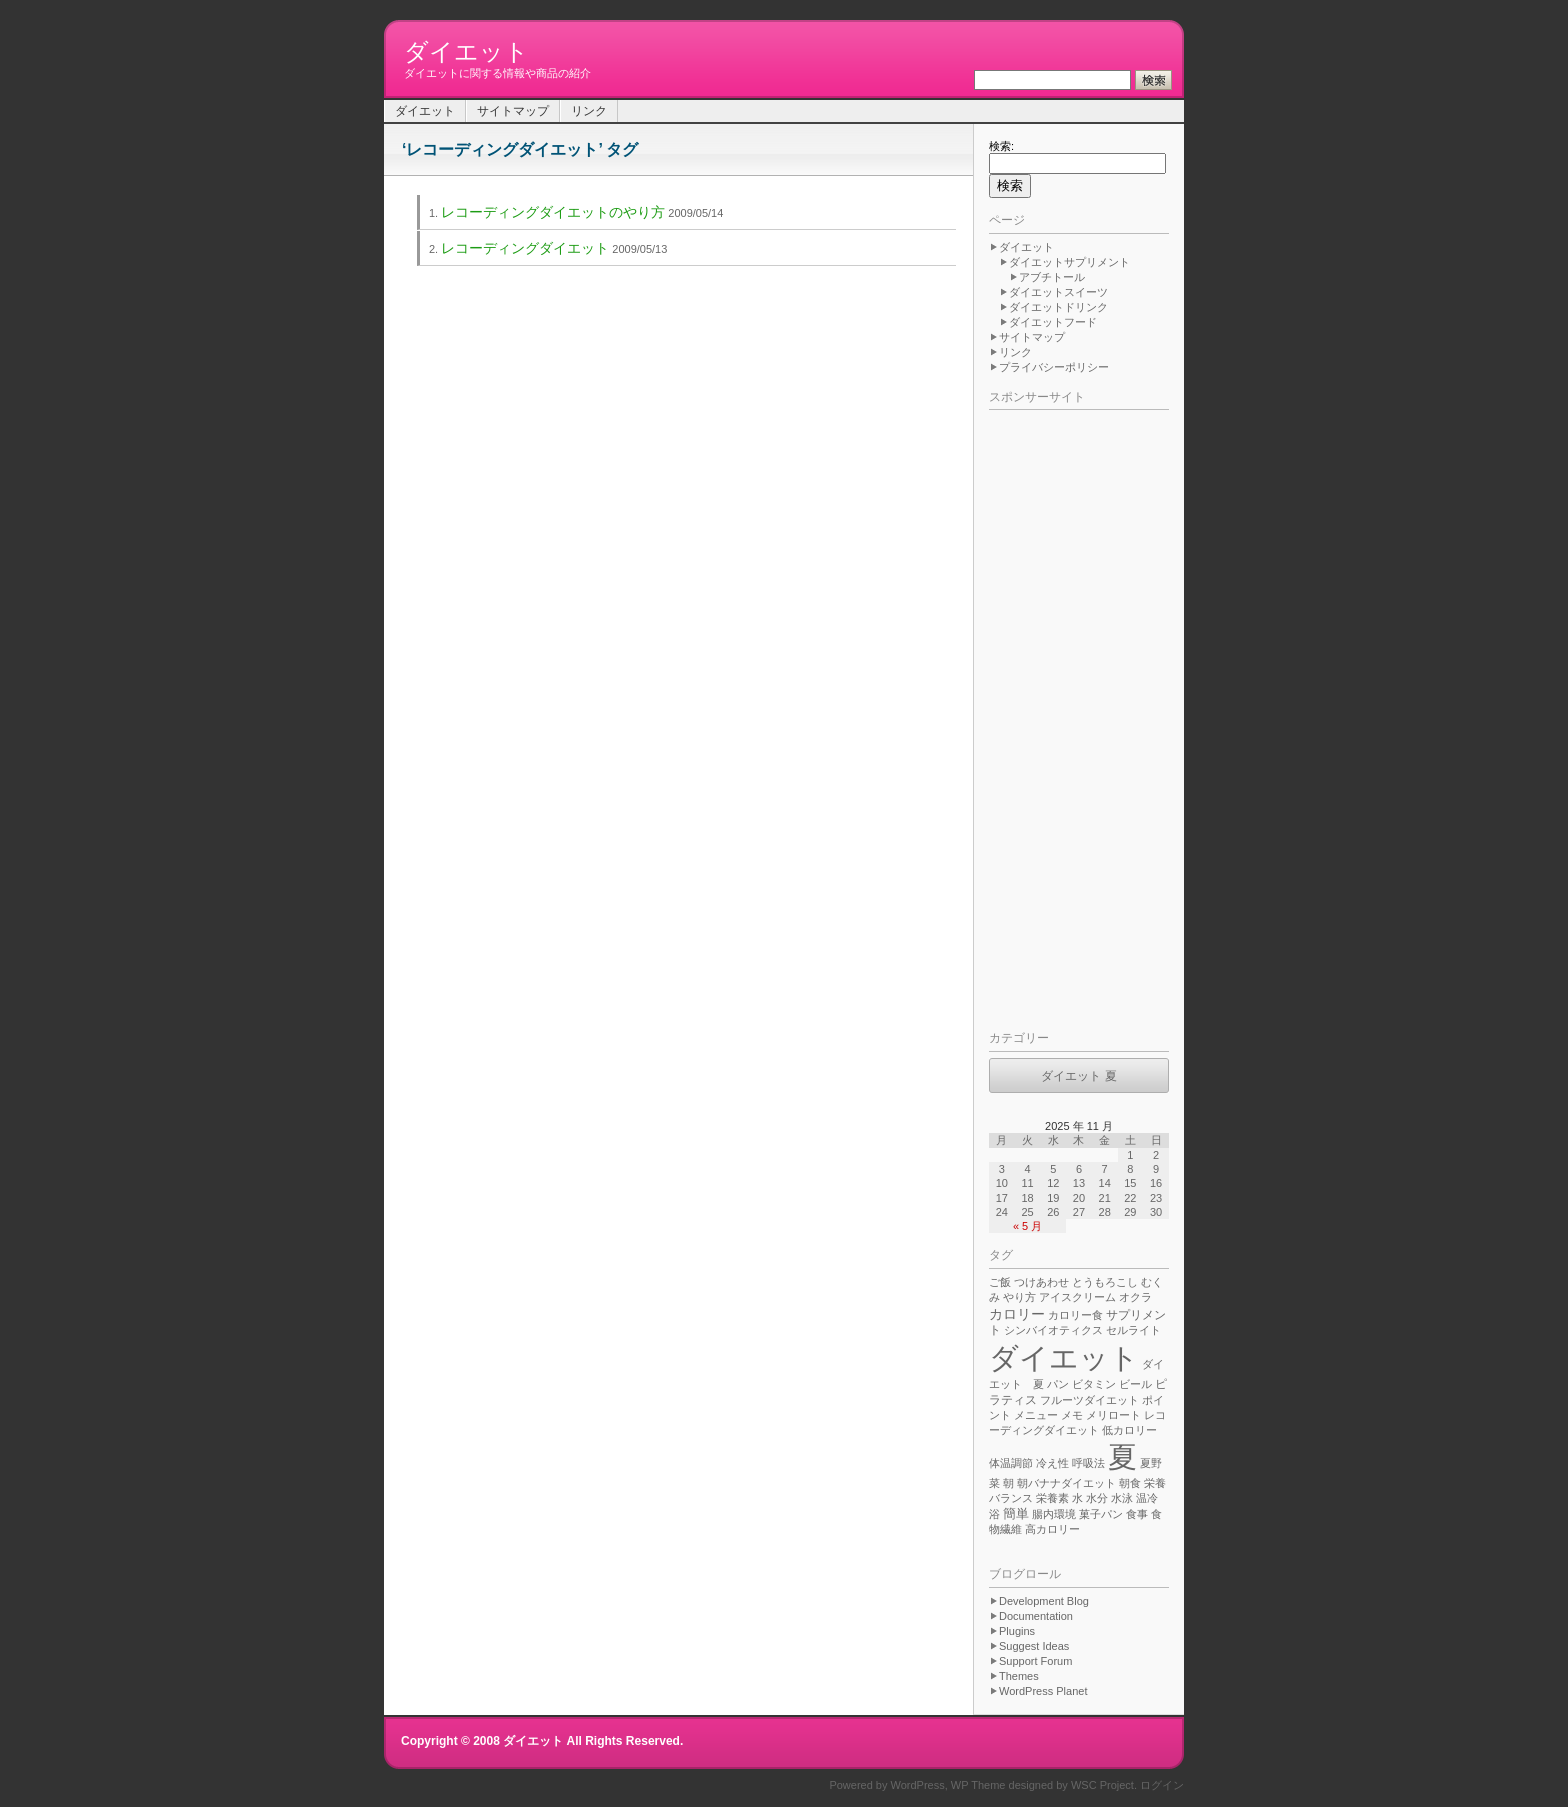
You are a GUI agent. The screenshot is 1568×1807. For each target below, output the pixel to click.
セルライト (1133, 1330)
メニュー (1036, 1415)
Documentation (1036, 1616)
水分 (1097, 1498)
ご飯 (1000, 1282)
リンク (589, 111)
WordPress (918, 1785)
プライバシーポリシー (1054, 367)
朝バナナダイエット (1066, 1483)
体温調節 (1011, 1463)
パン (1058, 1384)
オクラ (1135, 1297)
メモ (1072, 1415)
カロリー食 (1075, 1315)
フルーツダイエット (1089, 1400)
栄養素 (1052, 1498)
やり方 (1019, 1297)
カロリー (1017, 1314)
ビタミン (1094, 1384)
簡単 (1016, 1514)
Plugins (1017, 1631)
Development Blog (1044, 1601)
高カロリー (1052, 1529)
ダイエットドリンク (1058, 307)
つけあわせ (1041, 1282)
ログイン (1162, 1785)
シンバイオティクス (1053, 1330)
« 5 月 (1027, 1226)
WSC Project (1102, 1785)
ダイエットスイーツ (1058, 292)
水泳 (1122, 1498)
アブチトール (1052, 277)
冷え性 (1052, 1463)
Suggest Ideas (1034, 1646)
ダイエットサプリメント (1069, 262)
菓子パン (1101, 1514)
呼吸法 (1088, 1463)
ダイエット (466, 51)
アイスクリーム (1077, 1297)
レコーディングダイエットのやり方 (553, 212)
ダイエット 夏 (1078, 1076)
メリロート (1113, 1415)
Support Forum (1035, 1661)
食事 (1137, 1514)
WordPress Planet (1043, 1691)
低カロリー (1129, 1430)
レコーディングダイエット (525, 248)
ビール (1135, 1384)
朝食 (1130, 1483)
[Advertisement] (1069, 716)
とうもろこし (1105, 1282)
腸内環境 (1054, 1514)
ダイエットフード (1053, 322)
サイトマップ (513, 111)
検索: (1001, 146)
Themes (1019, 1676)
